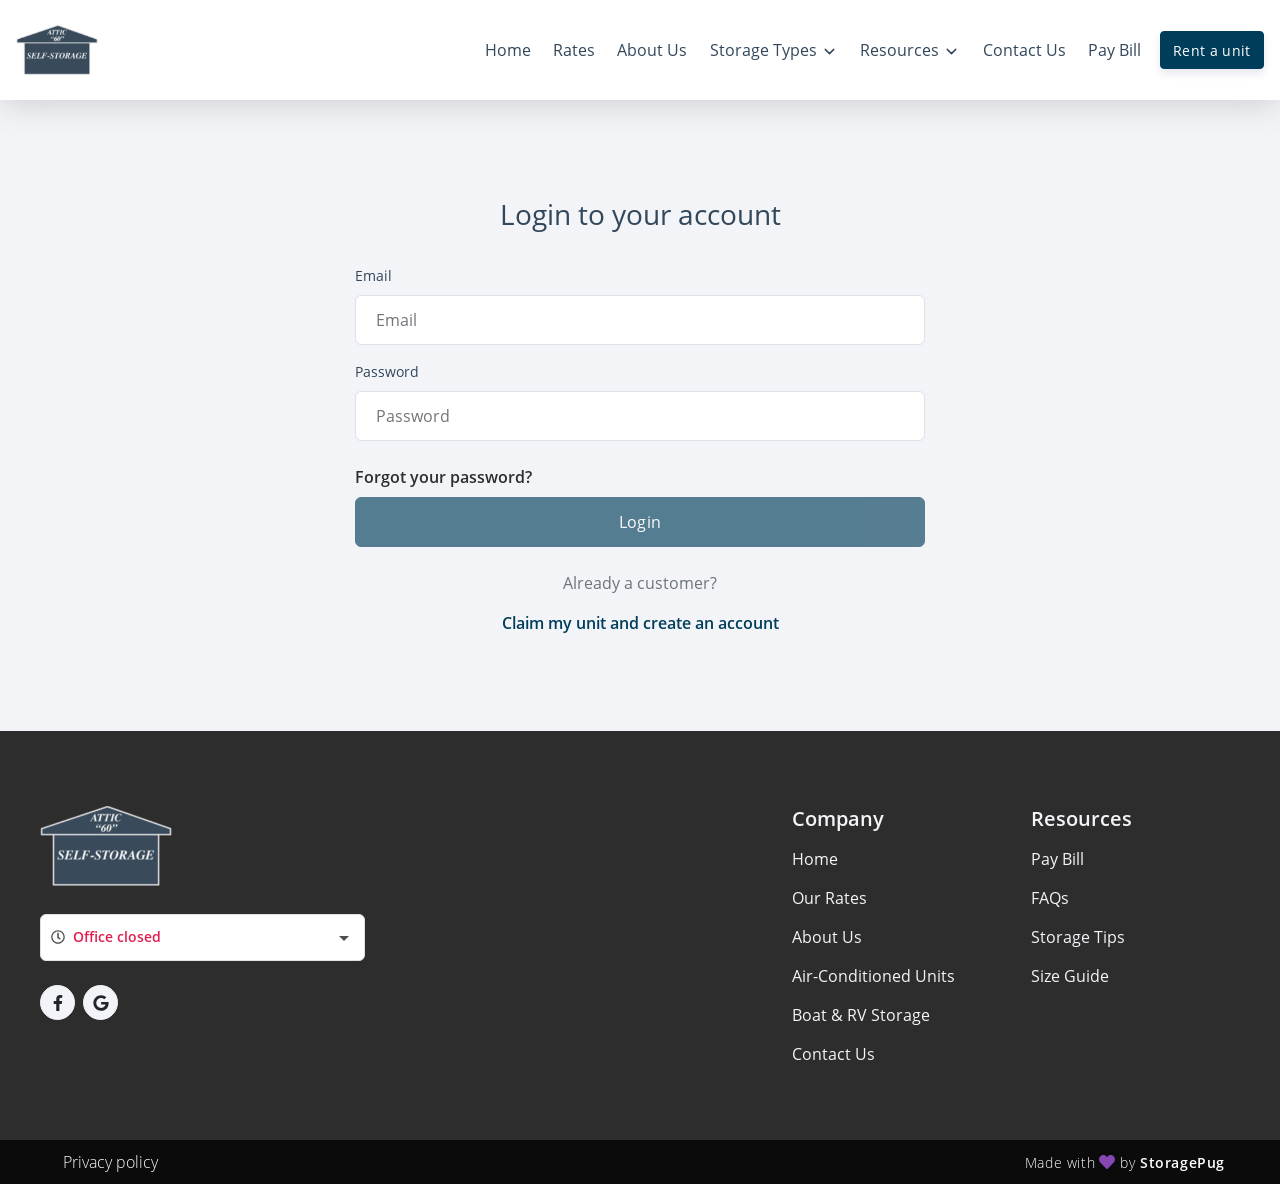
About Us (827, 937)
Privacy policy (110, 1162)
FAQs (1050, 898)
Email (373, 275)
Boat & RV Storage (861, 1015)
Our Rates (829, 898)
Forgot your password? (443, 477)
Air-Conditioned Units (873, 976)
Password (387, 371)
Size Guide (1070, 976)
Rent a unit (1212, 50)
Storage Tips (1078, 937)
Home (815, 859)
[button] (57, 1002)
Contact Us (833, 1054)
